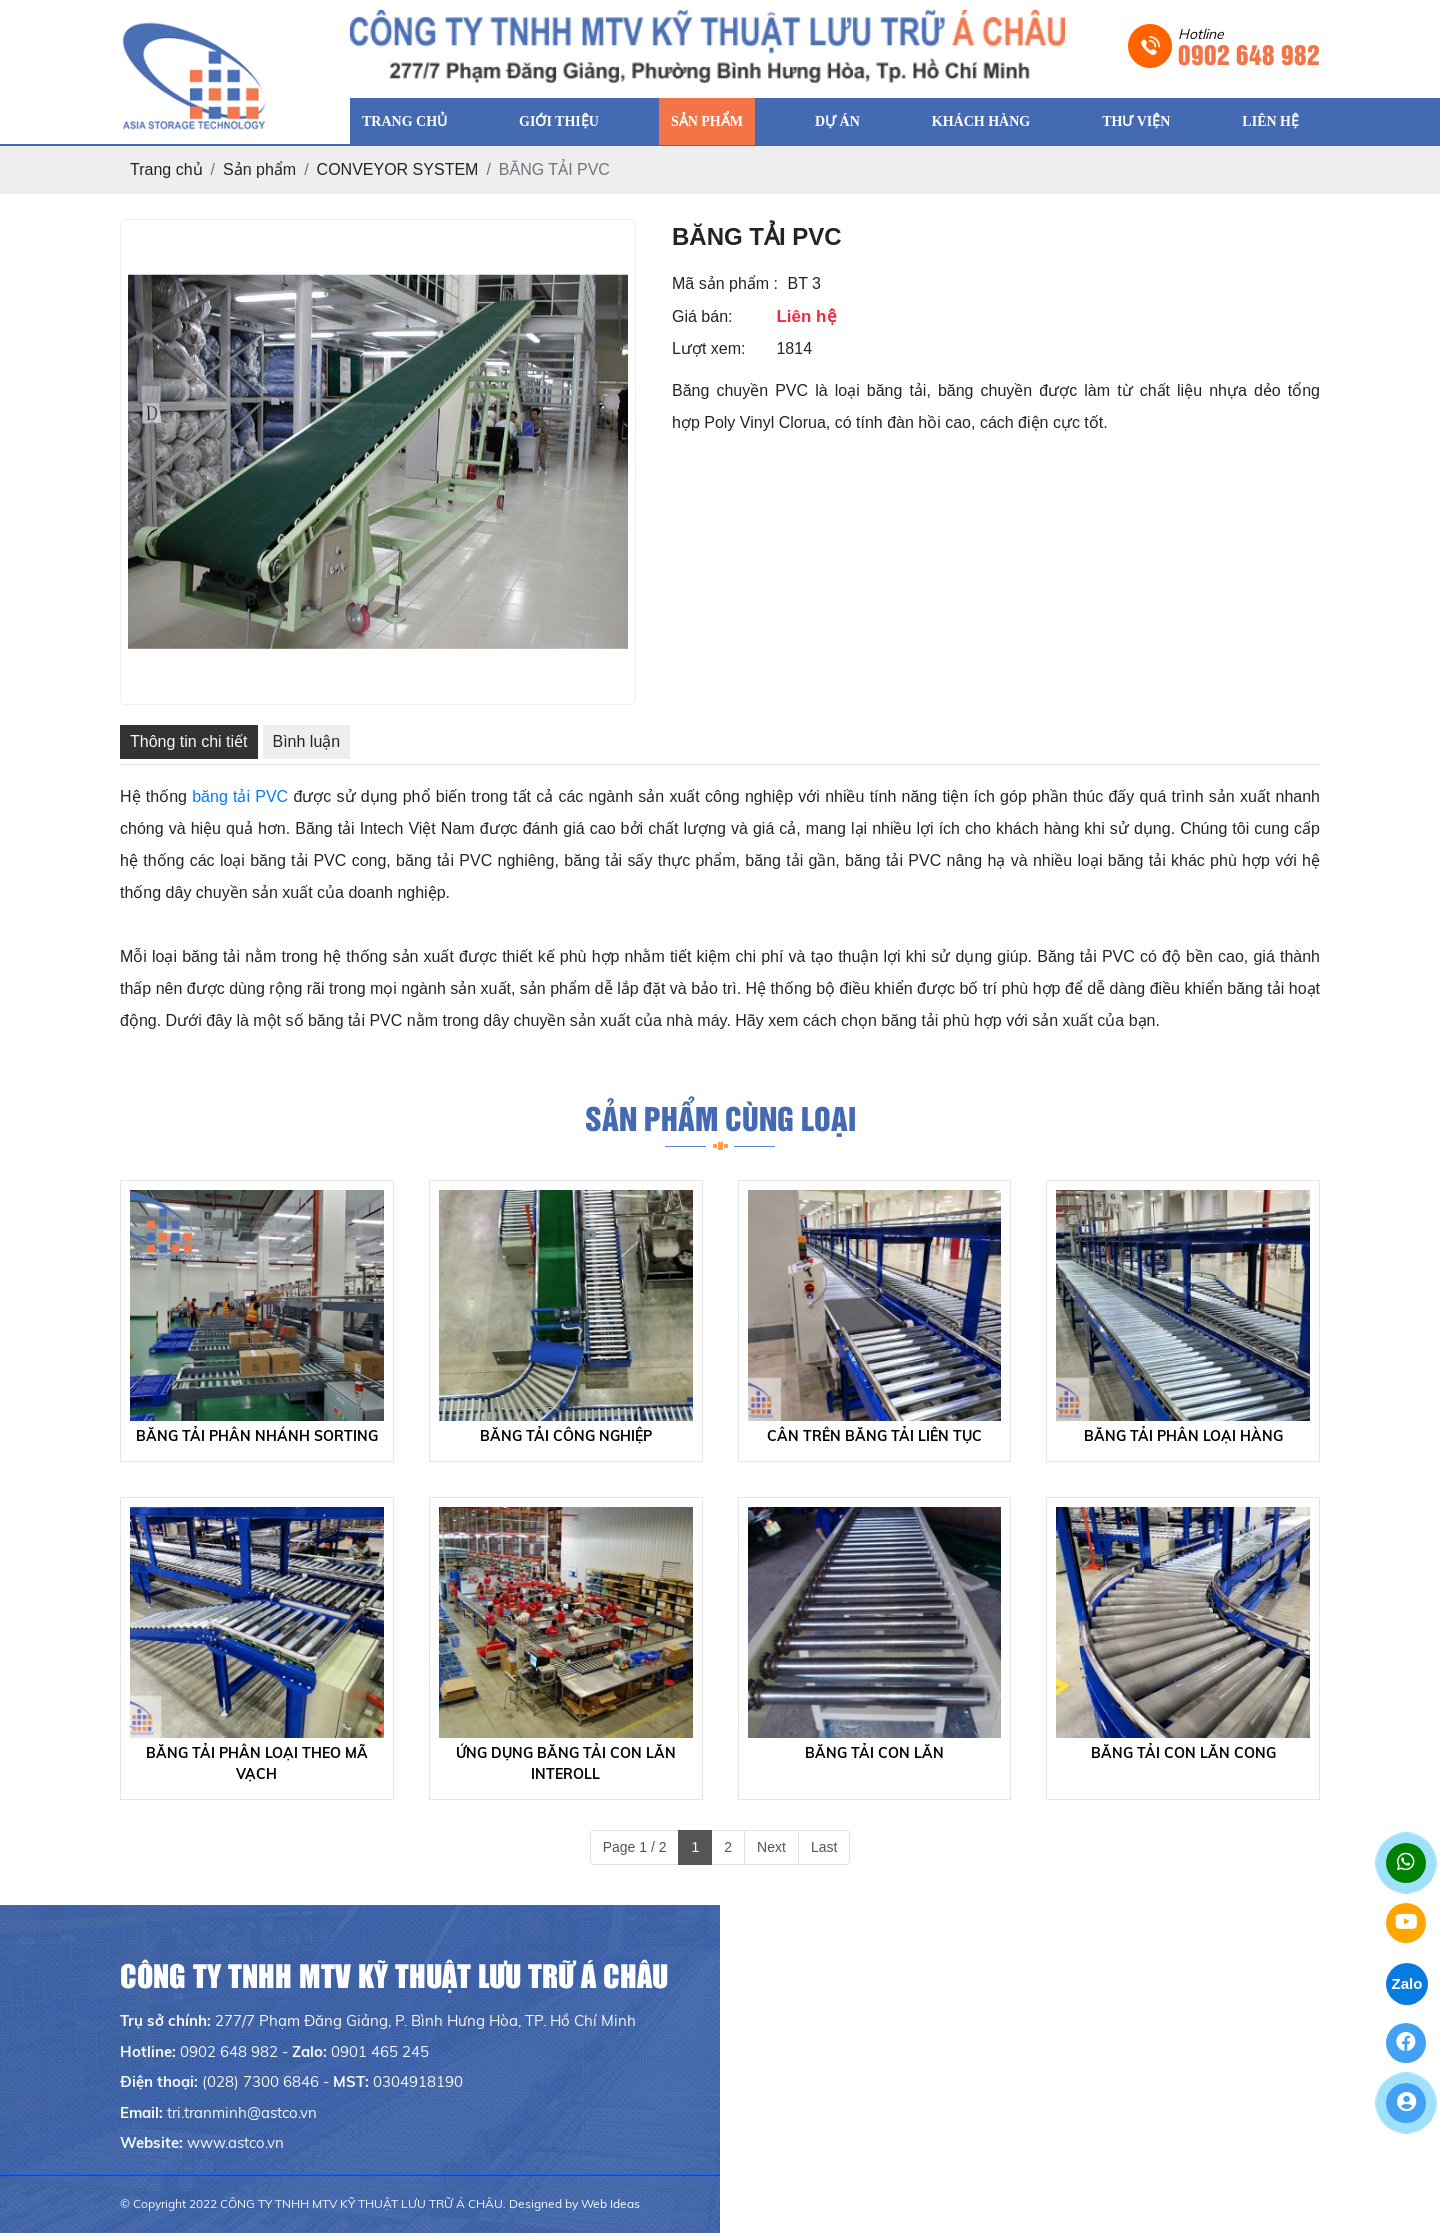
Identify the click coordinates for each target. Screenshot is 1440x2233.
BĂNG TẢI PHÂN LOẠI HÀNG (1183, 1436)
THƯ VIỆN (1136, 121)
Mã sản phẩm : (725, 283)
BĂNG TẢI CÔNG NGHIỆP (566, 1436)
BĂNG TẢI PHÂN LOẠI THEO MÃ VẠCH (257, 1763)
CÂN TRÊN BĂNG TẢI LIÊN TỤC (874, 1436)
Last (824, 1847)
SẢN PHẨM (707, 121)
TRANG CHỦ (404, 121)
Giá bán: (702, 316)
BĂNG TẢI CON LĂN (874, 1753)
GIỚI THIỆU (559, 121)
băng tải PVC (240, 796)
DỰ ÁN (837, 121)
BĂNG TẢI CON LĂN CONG (1183, 1753)
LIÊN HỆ (1270, 121)
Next (771, 1847)
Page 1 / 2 (635, 1847)
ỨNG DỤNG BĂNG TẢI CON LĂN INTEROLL (566, 1763)
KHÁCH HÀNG (981, 121)
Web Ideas (610, 2203)
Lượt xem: (708, 348)
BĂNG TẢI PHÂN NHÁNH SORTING (257, 1436)
